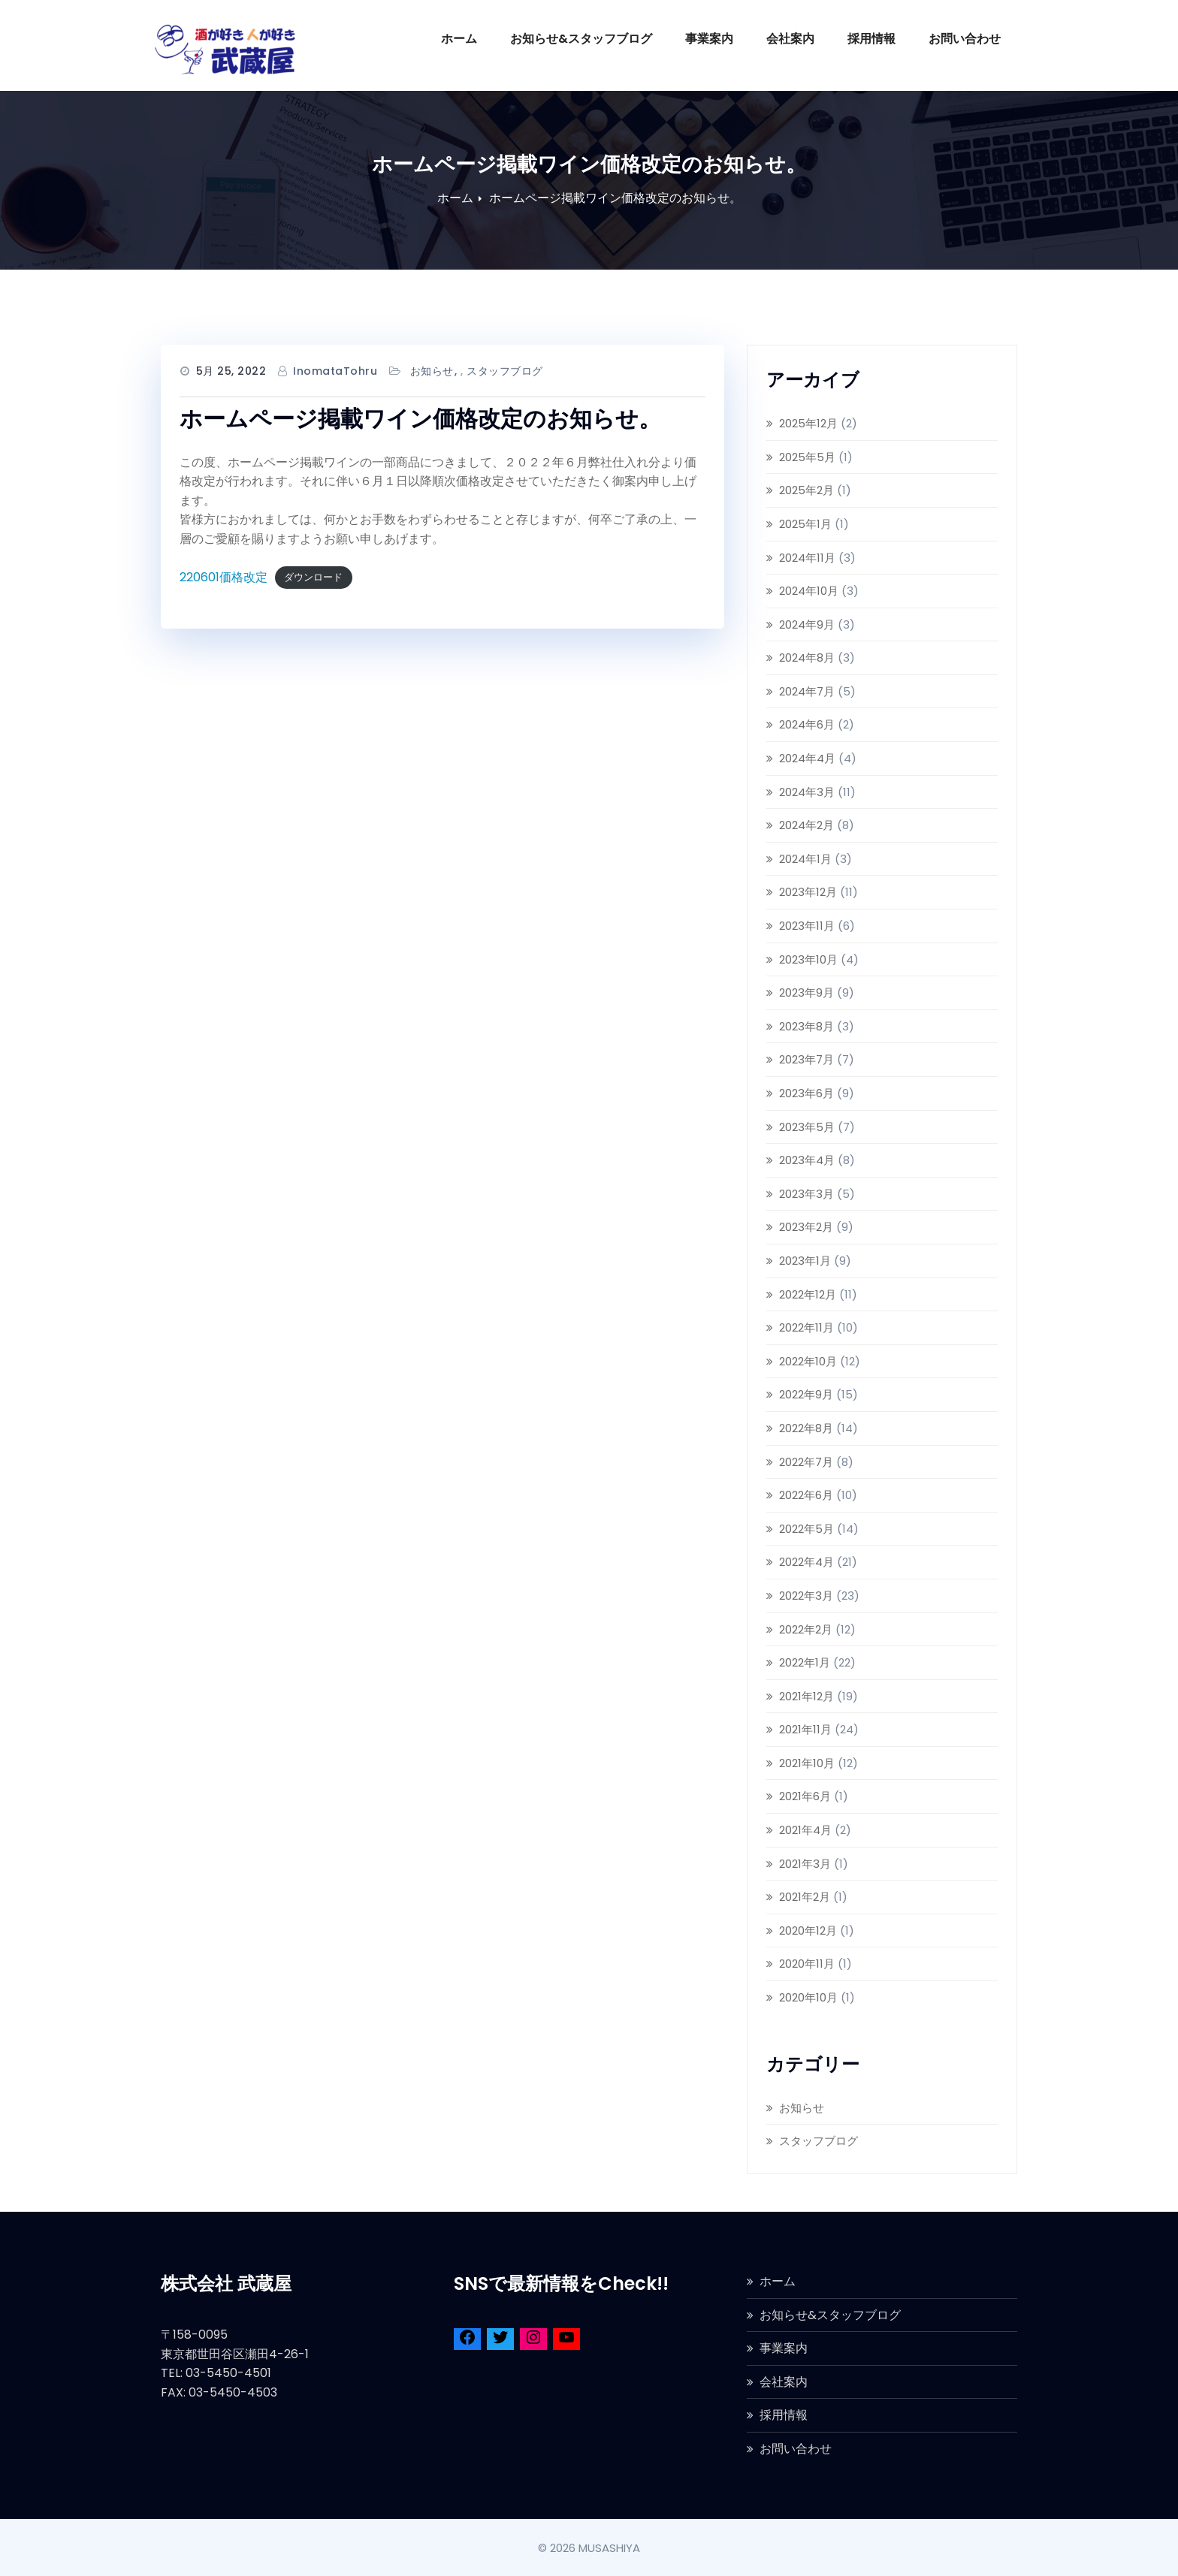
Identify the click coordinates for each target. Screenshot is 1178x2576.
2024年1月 (805, 859)
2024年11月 (807, 558)
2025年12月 (808, 423)
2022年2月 (805, 1629)
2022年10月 (808, 1361)
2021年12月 (806, 1696)
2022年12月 (807, 1294)
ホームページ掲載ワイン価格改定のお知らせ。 (615, 198)
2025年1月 (805, 524)
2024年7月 (807, 691)
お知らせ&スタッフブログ (581, 38)
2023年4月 (807, 1160)
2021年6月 (805, 1796)
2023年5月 (807, 1127)
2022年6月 (806, 1495)
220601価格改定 (223, 577)
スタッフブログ (505, 371)
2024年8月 (807, 657)
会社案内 (790, 38)
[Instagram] (533, 2340)
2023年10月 (808, 959)
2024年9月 (807, 624)
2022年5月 (806, 1529)
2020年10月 (808, 1997)
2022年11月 (806, 1327)
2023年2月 (806, 1227)
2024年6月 (807, 724)
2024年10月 (808, 591)
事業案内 (709, 38)
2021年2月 (804, 1897)
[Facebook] (467, 2340)
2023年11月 (807, 926)
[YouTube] (566, 2340)
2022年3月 (806, 1595)
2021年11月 (805, 1729)
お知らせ (432, 371)
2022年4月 (806, 1562)
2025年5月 (807, 457)
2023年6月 (806, 1093)
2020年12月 (808, 1930)
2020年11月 (807, 1963)
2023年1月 (805, 1260)
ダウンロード (313, 578)
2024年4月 (807, 758)
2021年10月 (807, 1763)
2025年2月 (806, 490)
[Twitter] (500, 2340)
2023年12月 (808, 892)
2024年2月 (806, 825)
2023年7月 (806, 1059)
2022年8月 (806, 1428)
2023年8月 (806, 1026)
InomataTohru (335, 371)
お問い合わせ (965, 38)
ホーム (459, 38)
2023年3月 (806, 1194)
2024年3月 (807, 792)
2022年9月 (806, 1394)
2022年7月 (806, 1462)
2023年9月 (806, 992)
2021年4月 (805, 1830)
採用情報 (871, 38)
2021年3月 (805, 1864)
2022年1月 (804, 1662)
